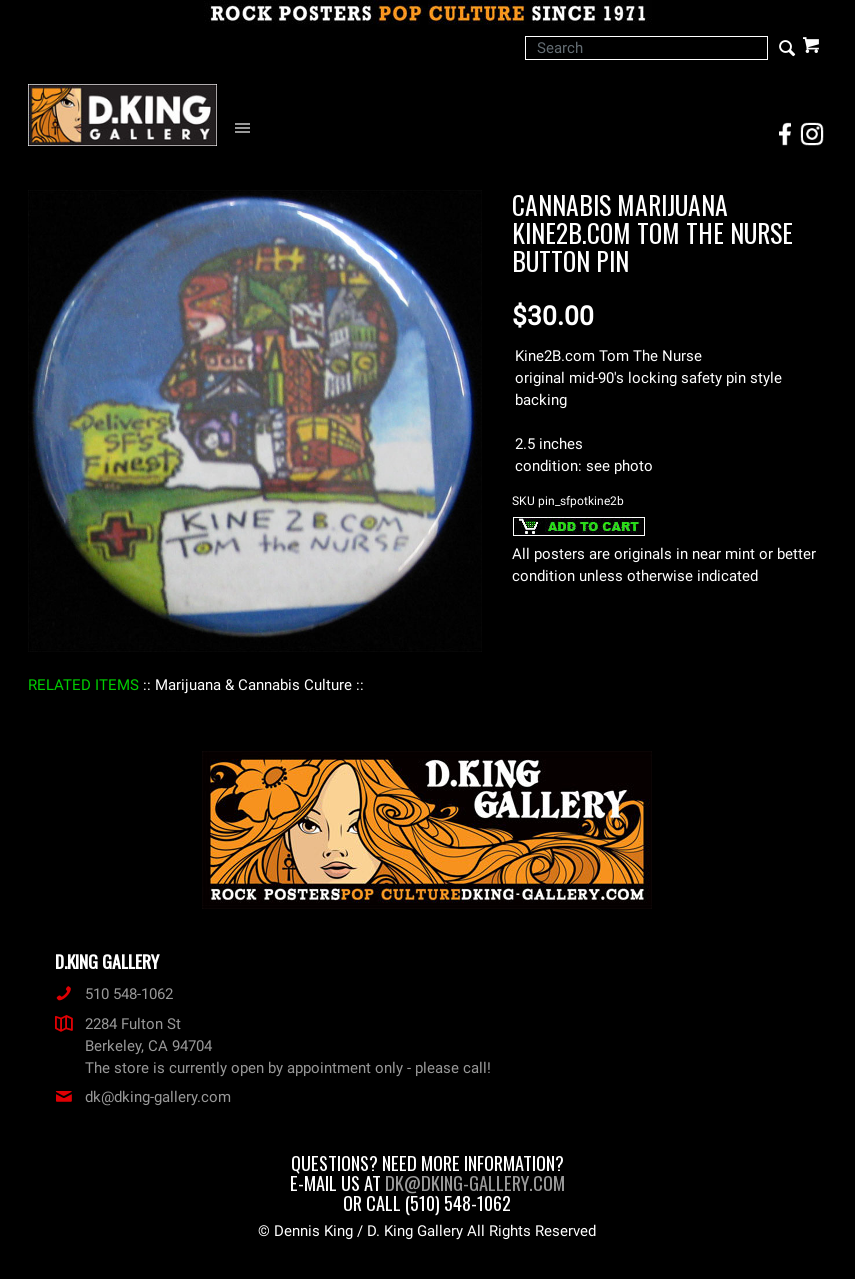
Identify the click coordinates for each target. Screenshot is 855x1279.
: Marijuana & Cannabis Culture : (253, 685)
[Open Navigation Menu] (247, 128)
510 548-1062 (114, 994)
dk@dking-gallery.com (143, 1097)
